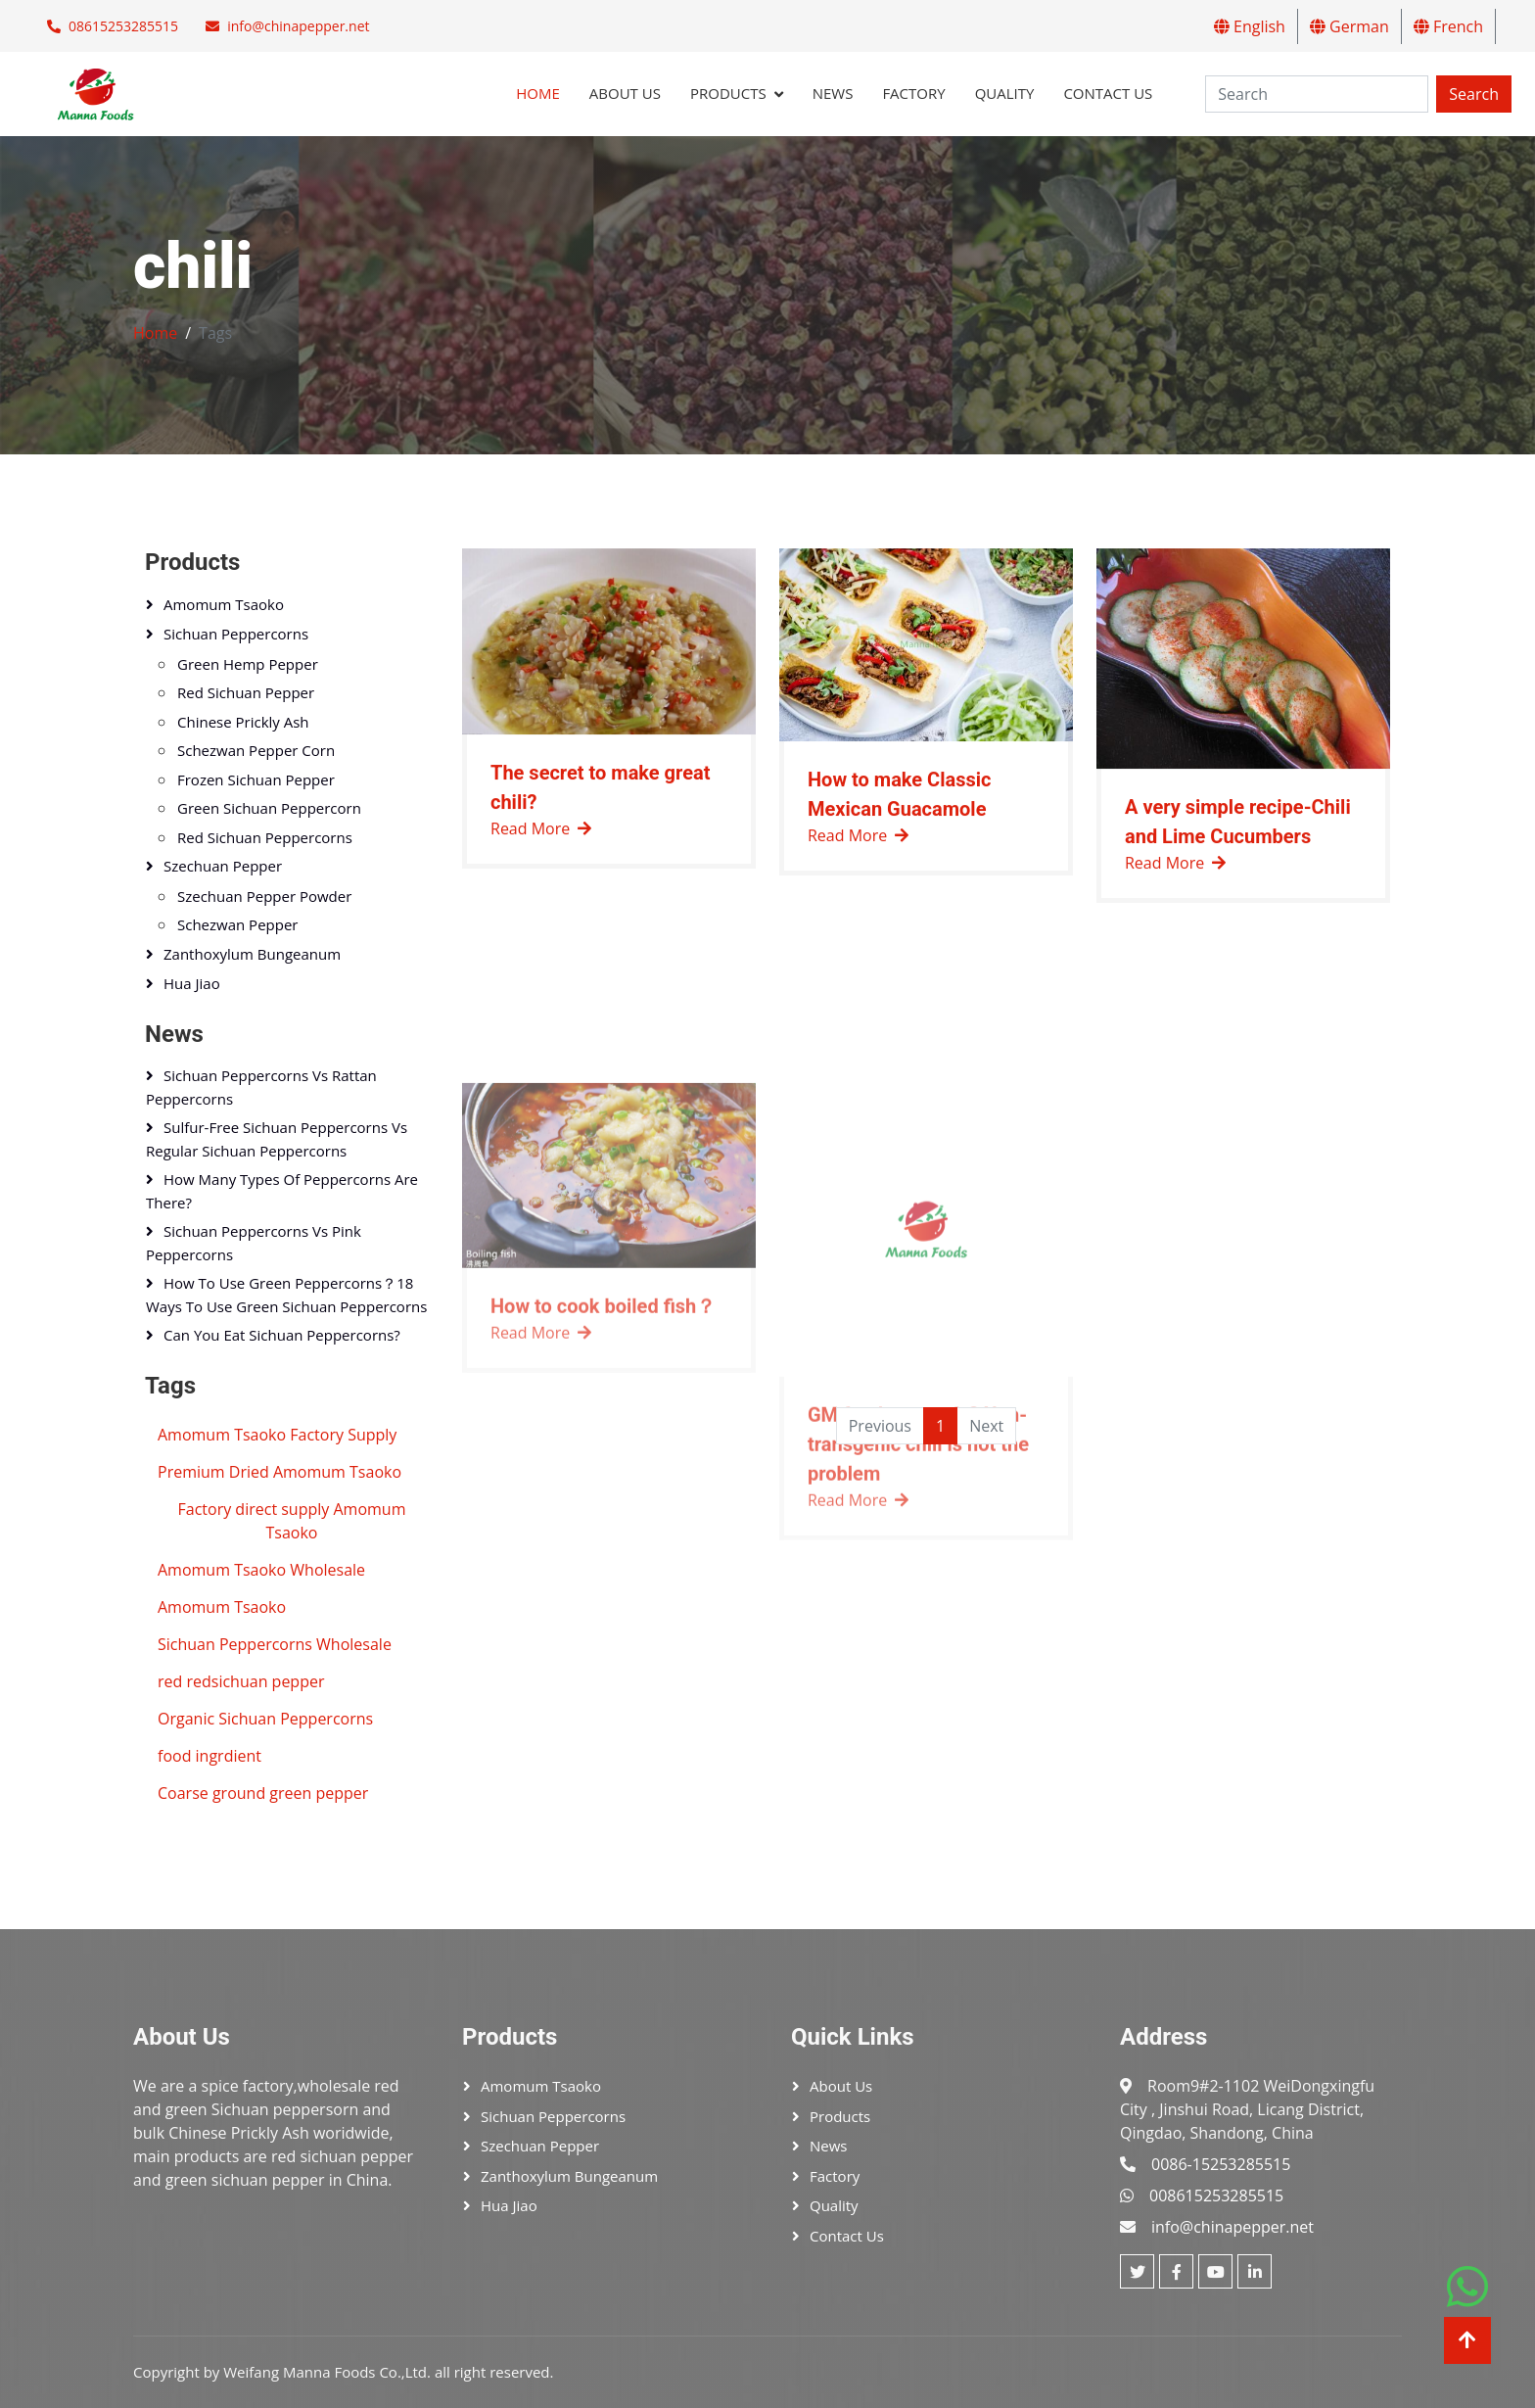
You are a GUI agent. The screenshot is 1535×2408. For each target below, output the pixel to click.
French (1448, 26)
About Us (625, 93)
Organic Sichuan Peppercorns (265, 1718)
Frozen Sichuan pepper (256, 779)
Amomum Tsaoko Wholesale (261, 1570)
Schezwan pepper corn (256, 750)
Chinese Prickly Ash (243, 722)
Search (1474, 94)
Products (728, 93)
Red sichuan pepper (245, 692)
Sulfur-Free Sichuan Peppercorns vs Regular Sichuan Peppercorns (276, 1138)
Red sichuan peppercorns (264, 837)
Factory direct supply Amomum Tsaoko (292, 1520)
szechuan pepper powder (264, 896)
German (1349, 26)
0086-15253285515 (1220, 2164)
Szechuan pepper (222, 865)
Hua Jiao (191, 983)
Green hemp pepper (247, 664)
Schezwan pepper (237, 924)
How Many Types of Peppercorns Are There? (282, 1190)
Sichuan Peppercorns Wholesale (275, 1644)
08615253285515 (123, 26)
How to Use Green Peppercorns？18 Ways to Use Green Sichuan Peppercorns (286, 1294)
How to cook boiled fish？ (603, 1489)
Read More (540, 836)
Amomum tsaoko (223, 604)
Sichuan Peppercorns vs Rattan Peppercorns (261, 1087)
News (833, 93)
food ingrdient (209, 1756)
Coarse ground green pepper (263, 1793)
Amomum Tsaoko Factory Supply (277, 1434)
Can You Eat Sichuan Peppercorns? (281, 1335)
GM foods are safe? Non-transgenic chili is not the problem (918, 1627)
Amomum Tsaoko (222, 1607)
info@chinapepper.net (298, 26)
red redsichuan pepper (241, 1681)
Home (538, 93)
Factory (913, 93)
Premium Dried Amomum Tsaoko (279, 1472)
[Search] (1316, 94)
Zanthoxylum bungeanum (252, 954)
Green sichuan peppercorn (269, 808)
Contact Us (1107, 93)
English (1249, 26)
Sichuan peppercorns (235, 633)
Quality (1005, 93)
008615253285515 (1216, 2195)
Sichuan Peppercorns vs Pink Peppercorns (253, 1242)
